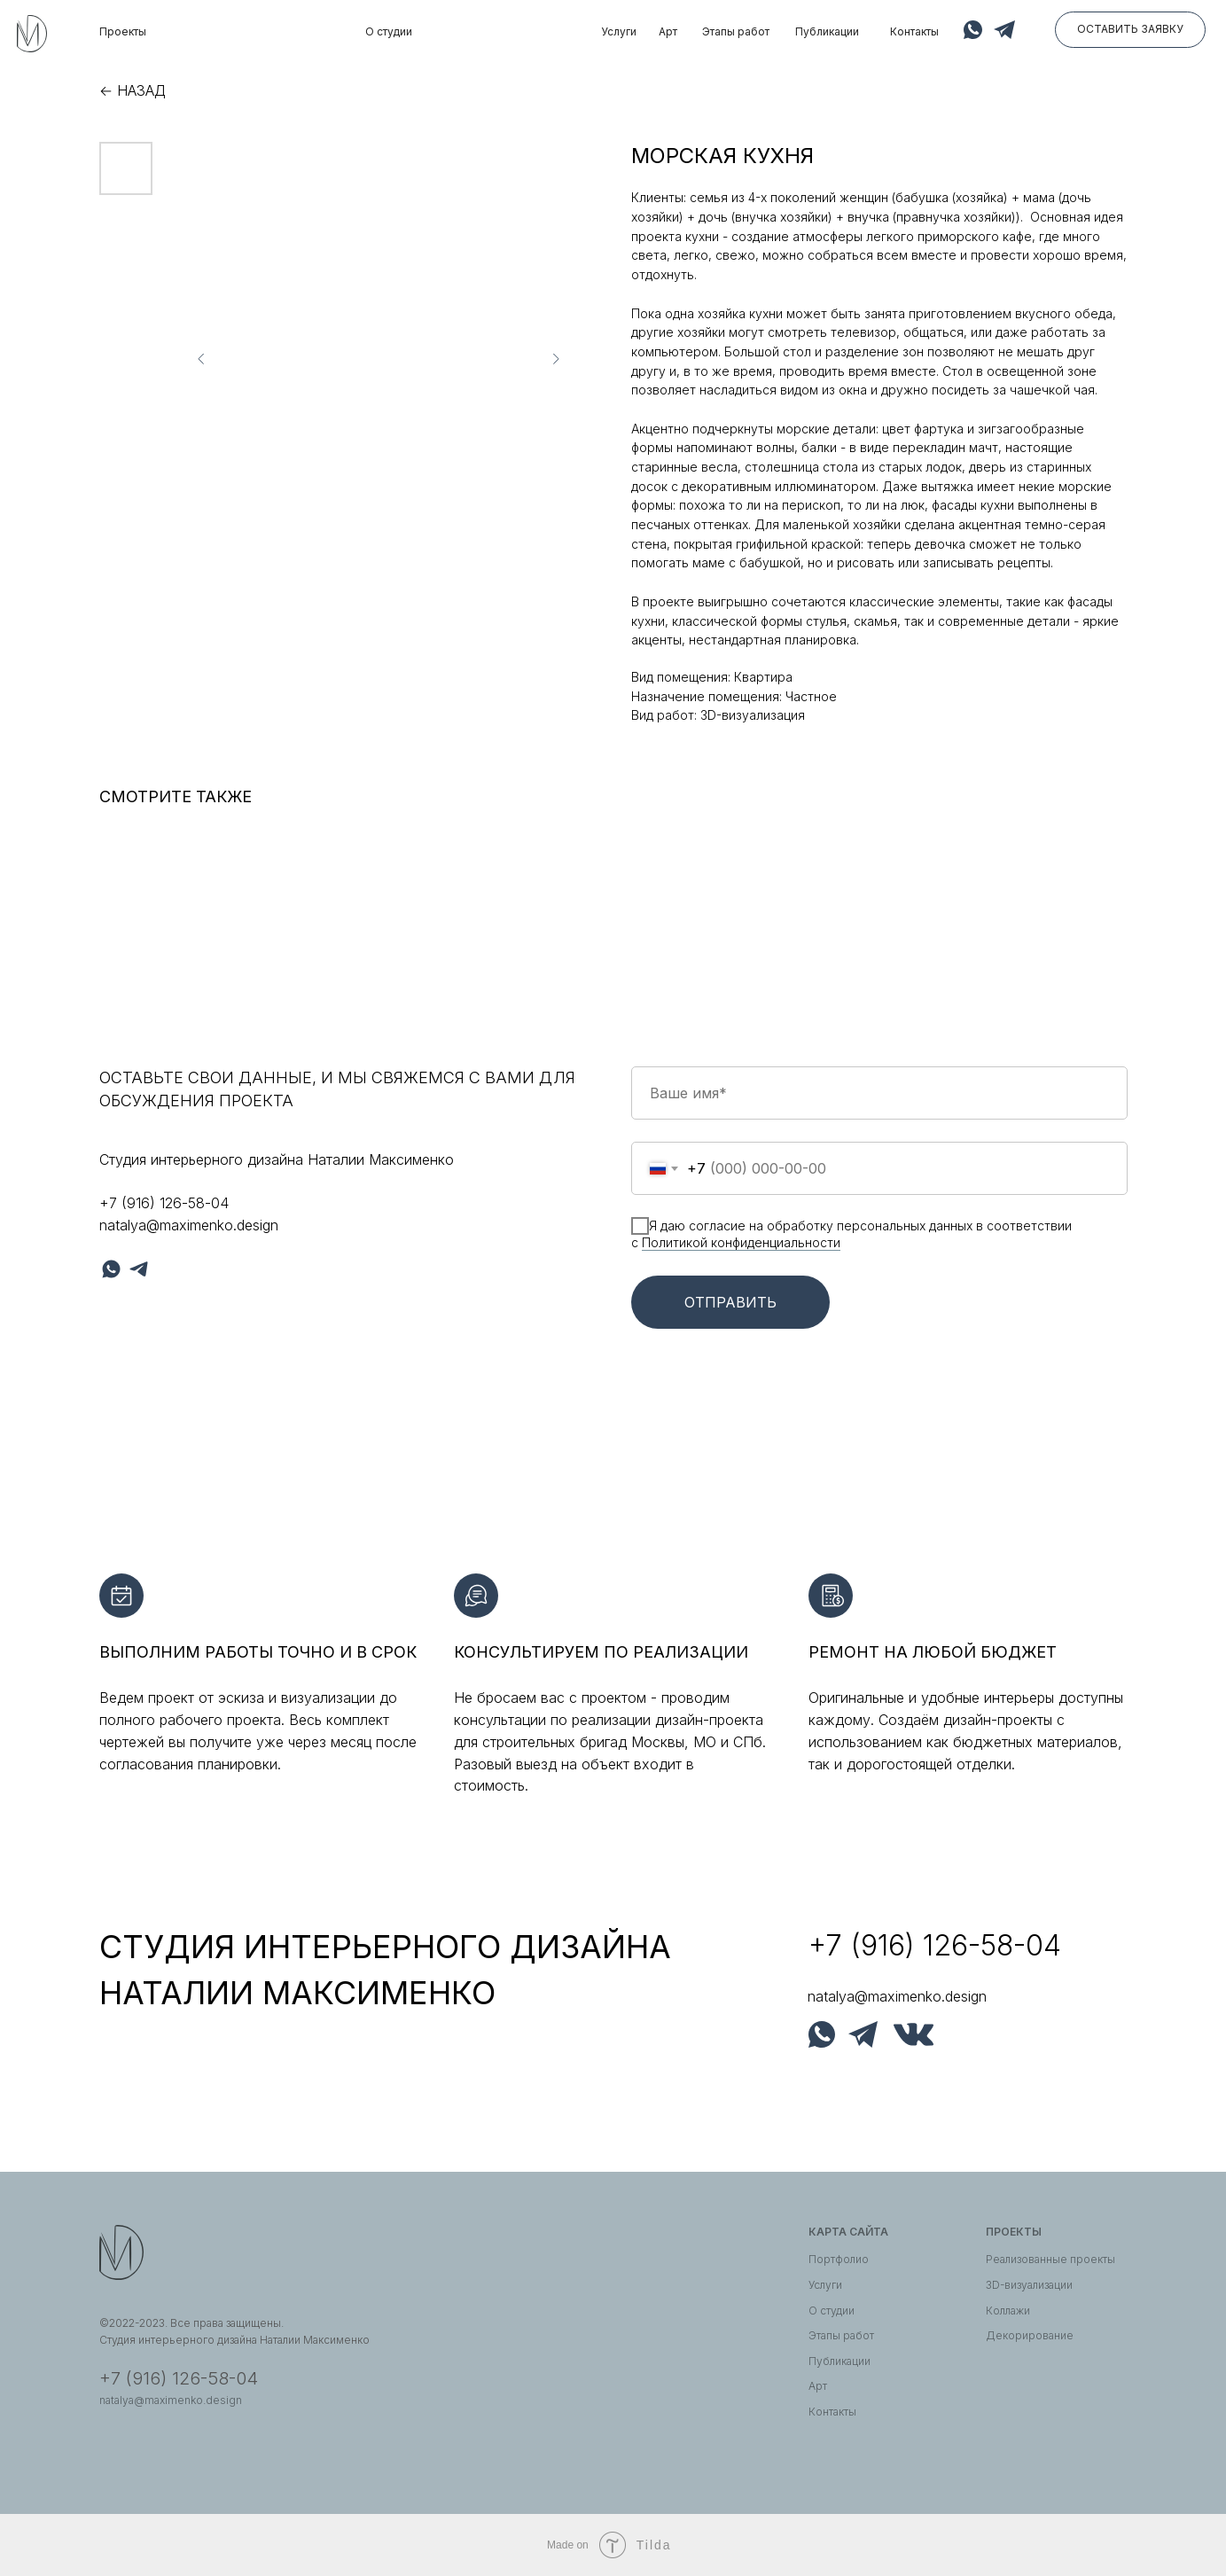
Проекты (122, 31)
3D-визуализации (1029, 2284)
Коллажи (1008, 2310)
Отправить (730, 1302)
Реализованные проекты (1050, 2259)
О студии (388, 31)
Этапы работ (735, 31)
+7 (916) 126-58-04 (164, 1203)
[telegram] (139, 1269)
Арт (668, 31)
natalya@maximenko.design (188, 1225)
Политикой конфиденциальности (741, 1242)
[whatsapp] (111, 1269)
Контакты (914, 31)
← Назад (132, 90)
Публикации (827, 31)
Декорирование (1030, 2335)
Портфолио (838, 2259)
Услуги (618, 31)
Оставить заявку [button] (1130, 28)
